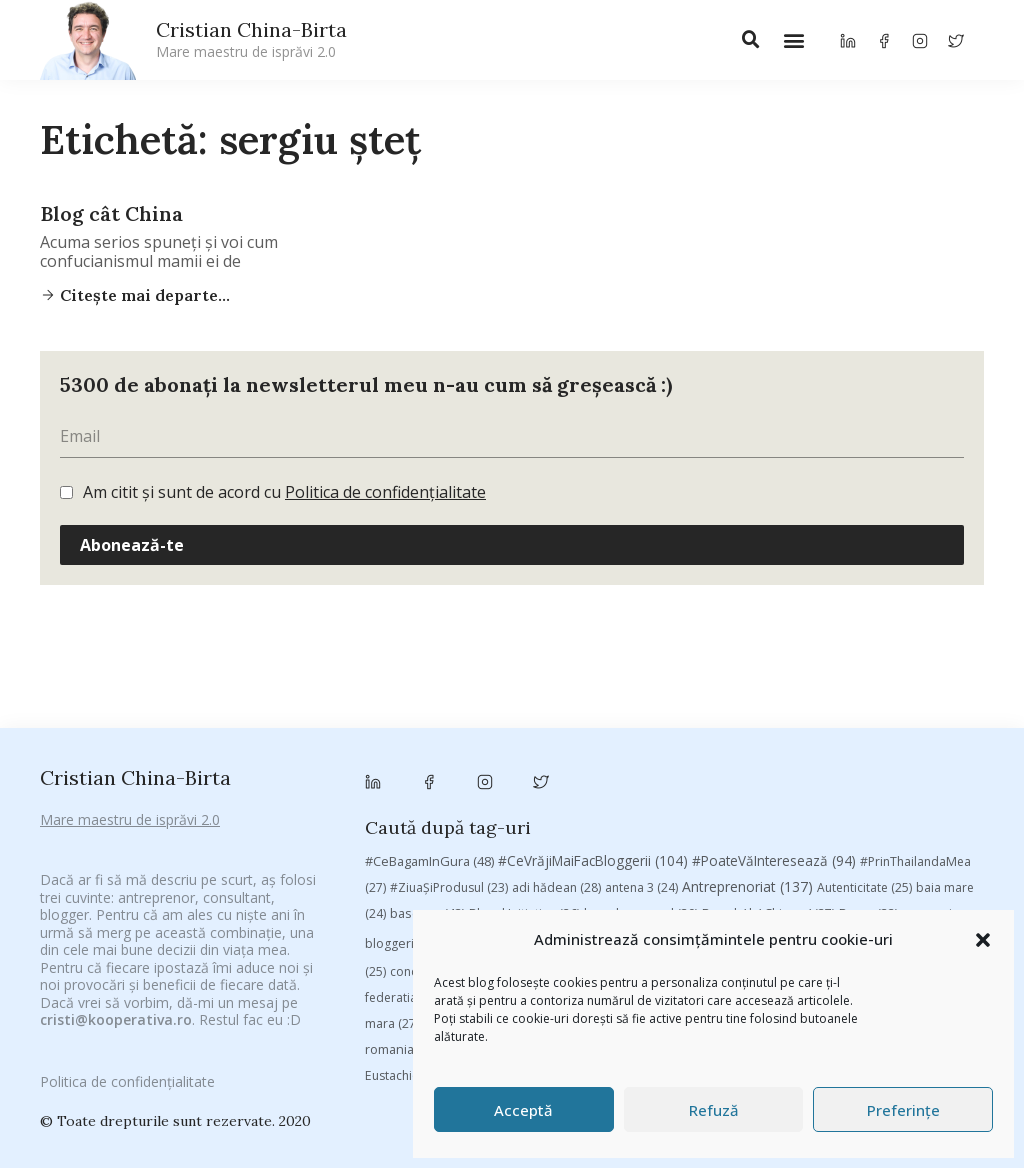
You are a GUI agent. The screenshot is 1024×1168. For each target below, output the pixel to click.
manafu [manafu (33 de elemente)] (932, 843)
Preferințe (903, 1110)
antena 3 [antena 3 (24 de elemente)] (641, 732)
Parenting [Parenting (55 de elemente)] (583, 869)
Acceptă (523, 1110)
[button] (983, 940)
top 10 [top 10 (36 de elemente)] (846, 895)
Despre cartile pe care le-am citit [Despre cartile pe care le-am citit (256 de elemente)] (755, 816)
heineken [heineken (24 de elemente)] (684, 843)
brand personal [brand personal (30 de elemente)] (641, 758)
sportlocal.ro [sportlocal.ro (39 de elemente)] (636, 895)
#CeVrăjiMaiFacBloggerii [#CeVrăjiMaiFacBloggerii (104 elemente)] (593, 705)
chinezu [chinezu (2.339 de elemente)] (810, 786)
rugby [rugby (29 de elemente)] (470, 895)
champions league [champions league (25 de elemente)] (685, 788)
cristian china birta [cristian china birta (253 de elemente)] (543, 816)
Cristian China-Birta (251, 39)
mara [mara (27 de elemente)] (392, 869)
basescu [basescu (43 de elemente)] (427, 758)
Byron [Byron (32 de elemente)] (868, 758)
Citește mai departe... (143, 295)
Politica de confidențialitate (385, 492)
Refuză (714, 1110)
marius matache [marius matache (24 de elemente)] (480, 869)
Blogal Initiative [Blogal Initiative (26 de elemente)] (524, 758)
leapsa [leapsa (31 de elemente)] (757, 843)
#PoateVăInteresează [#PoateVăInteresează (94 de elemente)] (774, 706)
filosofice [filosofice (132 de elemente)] (595, 842)
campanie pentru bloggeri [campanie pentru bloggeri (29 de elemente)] (529, 788)
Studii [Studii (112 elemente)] (726, 894)
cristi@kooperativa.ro (116, 991)
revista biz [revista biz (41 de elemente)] (914, 869)
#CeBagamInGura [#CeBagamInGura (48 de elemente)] (429, 706)
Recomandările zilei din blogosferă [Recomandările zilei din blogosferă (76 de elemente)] (748, 869)
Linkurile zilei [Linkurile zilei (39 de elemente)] (843, 843)
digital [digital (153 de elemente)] (926, 816)
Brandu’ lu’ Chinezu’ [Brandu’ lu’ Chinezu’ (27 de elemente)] (768, 758)
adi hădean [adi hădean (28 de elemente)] (556, 732)
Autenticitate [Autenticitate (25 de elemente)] (864, 732)
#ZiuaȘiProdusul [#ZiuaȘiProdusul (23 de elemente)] (449, 732)
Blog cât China (111, 213)
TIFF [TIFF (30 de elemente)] (789, 895)
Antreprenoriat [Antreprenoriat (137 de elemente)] (747, 731)
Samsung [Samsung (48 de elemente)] (543, 895)
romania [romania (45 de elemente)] (401, 895)
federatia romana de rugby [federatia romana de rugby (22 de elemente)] (454, 843)
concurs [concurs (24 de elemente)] (424, 817)
